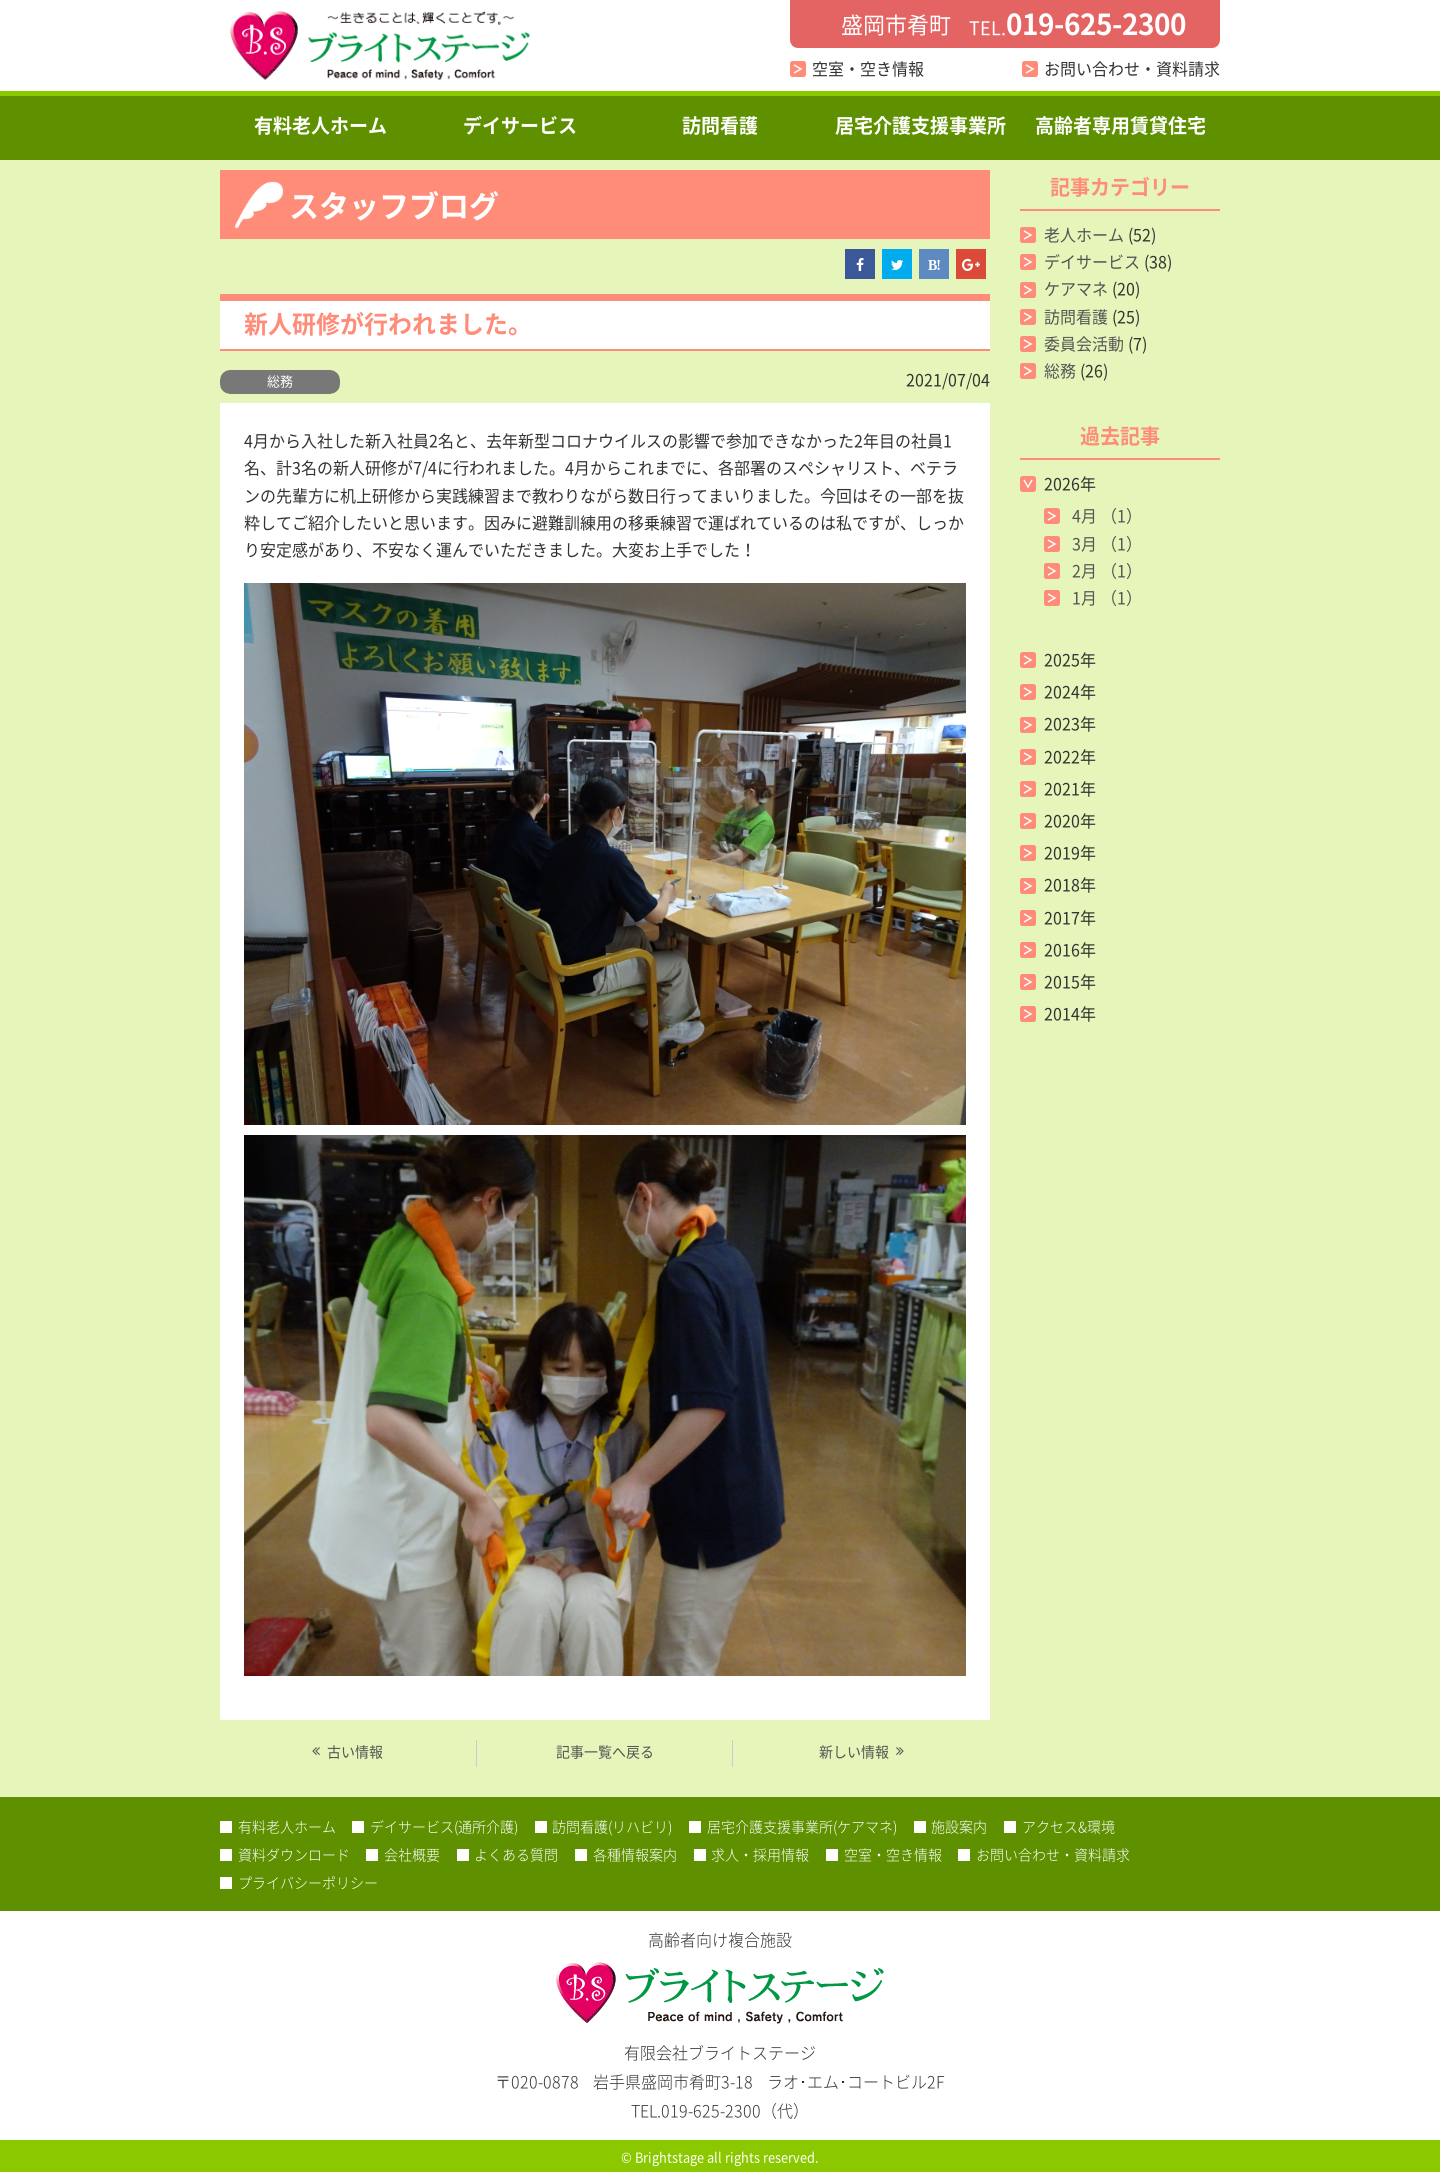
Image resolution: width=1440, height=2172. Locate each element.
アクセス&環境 (1068, 1826)
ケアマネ (1076, 288)
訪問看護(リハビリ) (612, 1826)
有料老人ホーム (320, 125)
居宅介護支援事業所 (920, 125)
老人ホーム (1084, 234)
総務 (280, 380)
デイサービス (520, 125)
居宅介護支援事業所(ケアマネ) (802, 1826)
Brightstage (669, 2156)
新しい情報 (854, 1751)
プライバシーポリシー (308, 1882)
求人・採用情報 (760, 1854)
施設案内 (959, 1826)
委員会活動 (1084, 343)
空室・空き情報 (868, 68)
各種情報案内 (635, 1854)
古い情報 (355, 1751)
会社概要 (412, 1854)
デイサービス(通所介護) (444, 1826)
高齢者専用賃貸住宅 (1120, 125)
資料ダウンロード (294, 1854)
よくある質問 (516, 1854)
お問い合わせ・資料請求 (1132, 68)
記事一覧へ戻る (605, 1751)
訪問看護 (720, 125)
